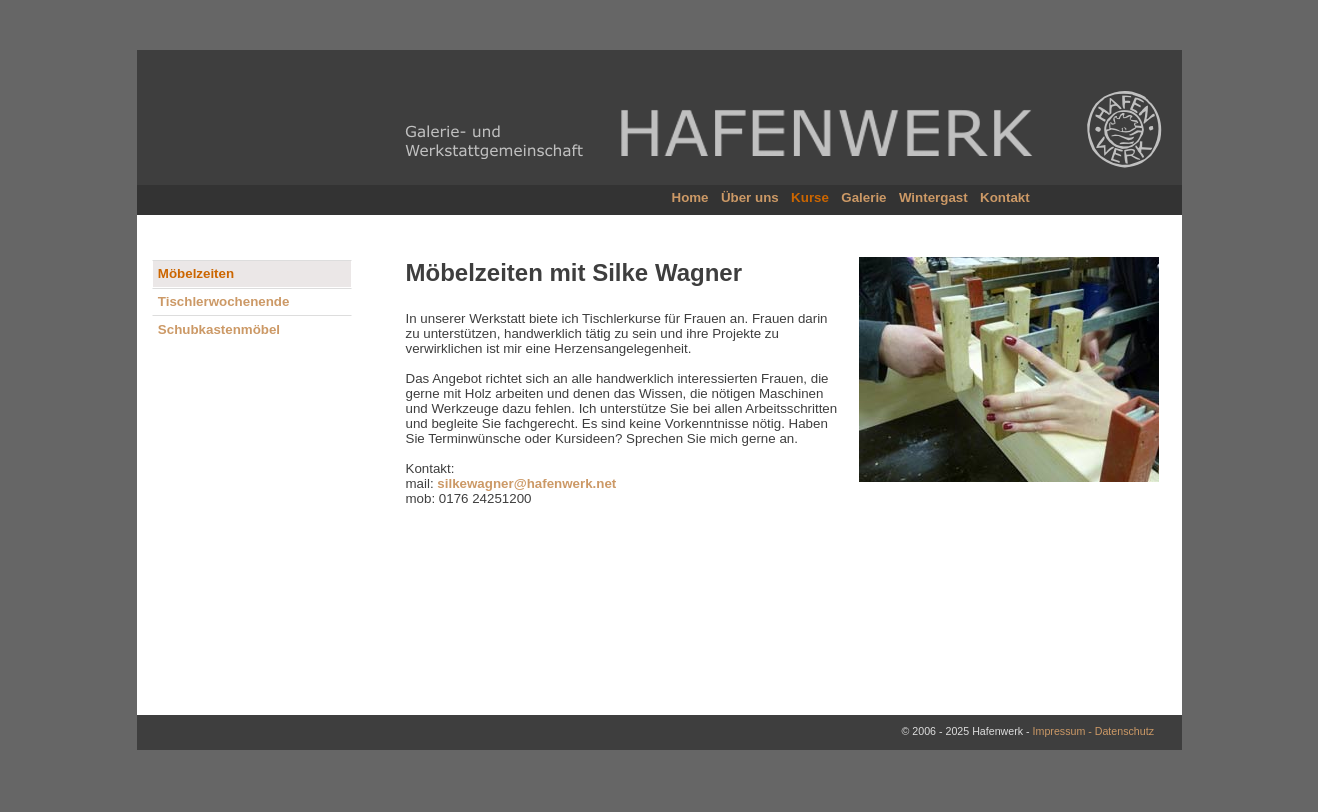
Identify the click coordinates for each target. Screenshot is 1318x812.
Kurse (814, 197)
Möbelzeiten (196, 273)
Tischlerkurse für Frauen (654, 318)
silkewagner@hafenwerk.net (526, 483)
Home (696, 197)
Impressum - (1064, 731)
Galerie (868, 197)
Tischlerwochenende (224, 301)
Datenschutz (1124, 731)
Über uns (756, 197)
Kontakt (1007, 197)
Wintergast (937, 197)
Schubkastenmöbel (219, 329)
